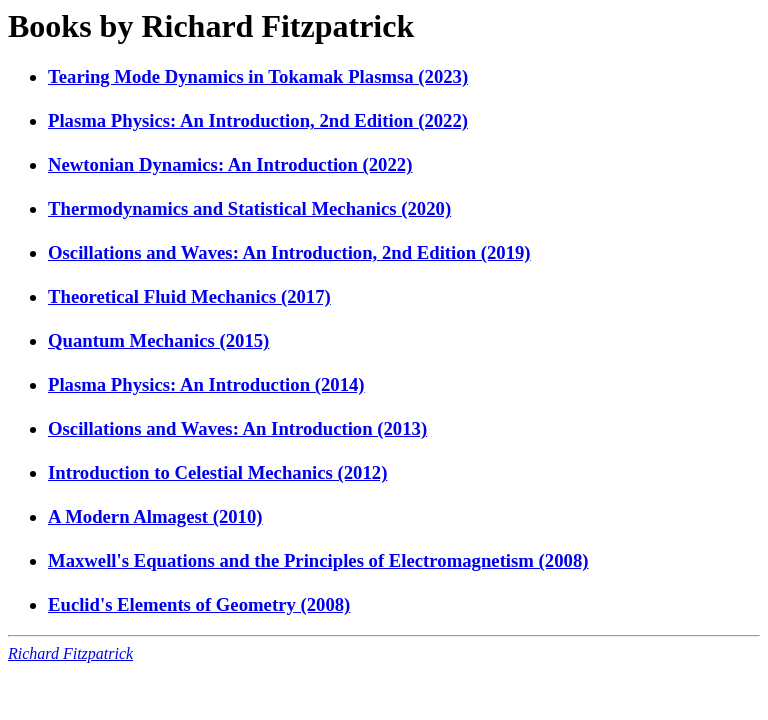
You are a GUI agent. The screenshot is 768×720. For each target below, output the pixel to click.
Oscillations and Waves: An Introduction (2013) (237, 428)
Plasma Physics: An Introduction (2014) (206, 384)
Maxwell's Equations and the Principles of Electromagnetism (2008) (318, 560)
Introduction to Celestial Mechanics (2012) (217, 472)
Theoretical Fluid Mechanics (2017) (189, 296)
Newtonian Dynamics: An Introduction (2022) (230, 164)
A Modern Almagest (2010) (155, 516)
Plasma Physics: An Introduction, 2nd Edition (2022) (258, 120)
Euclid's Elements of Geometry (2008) (199, 604)
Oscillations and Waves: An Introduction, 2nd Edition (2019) (289, 252)
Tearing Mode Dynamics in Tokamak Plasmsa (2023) (258, 76)
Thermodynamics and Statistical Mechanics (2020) (249, 208)
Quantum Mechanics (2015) (158, 340)
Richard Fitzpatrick (70, 653)
